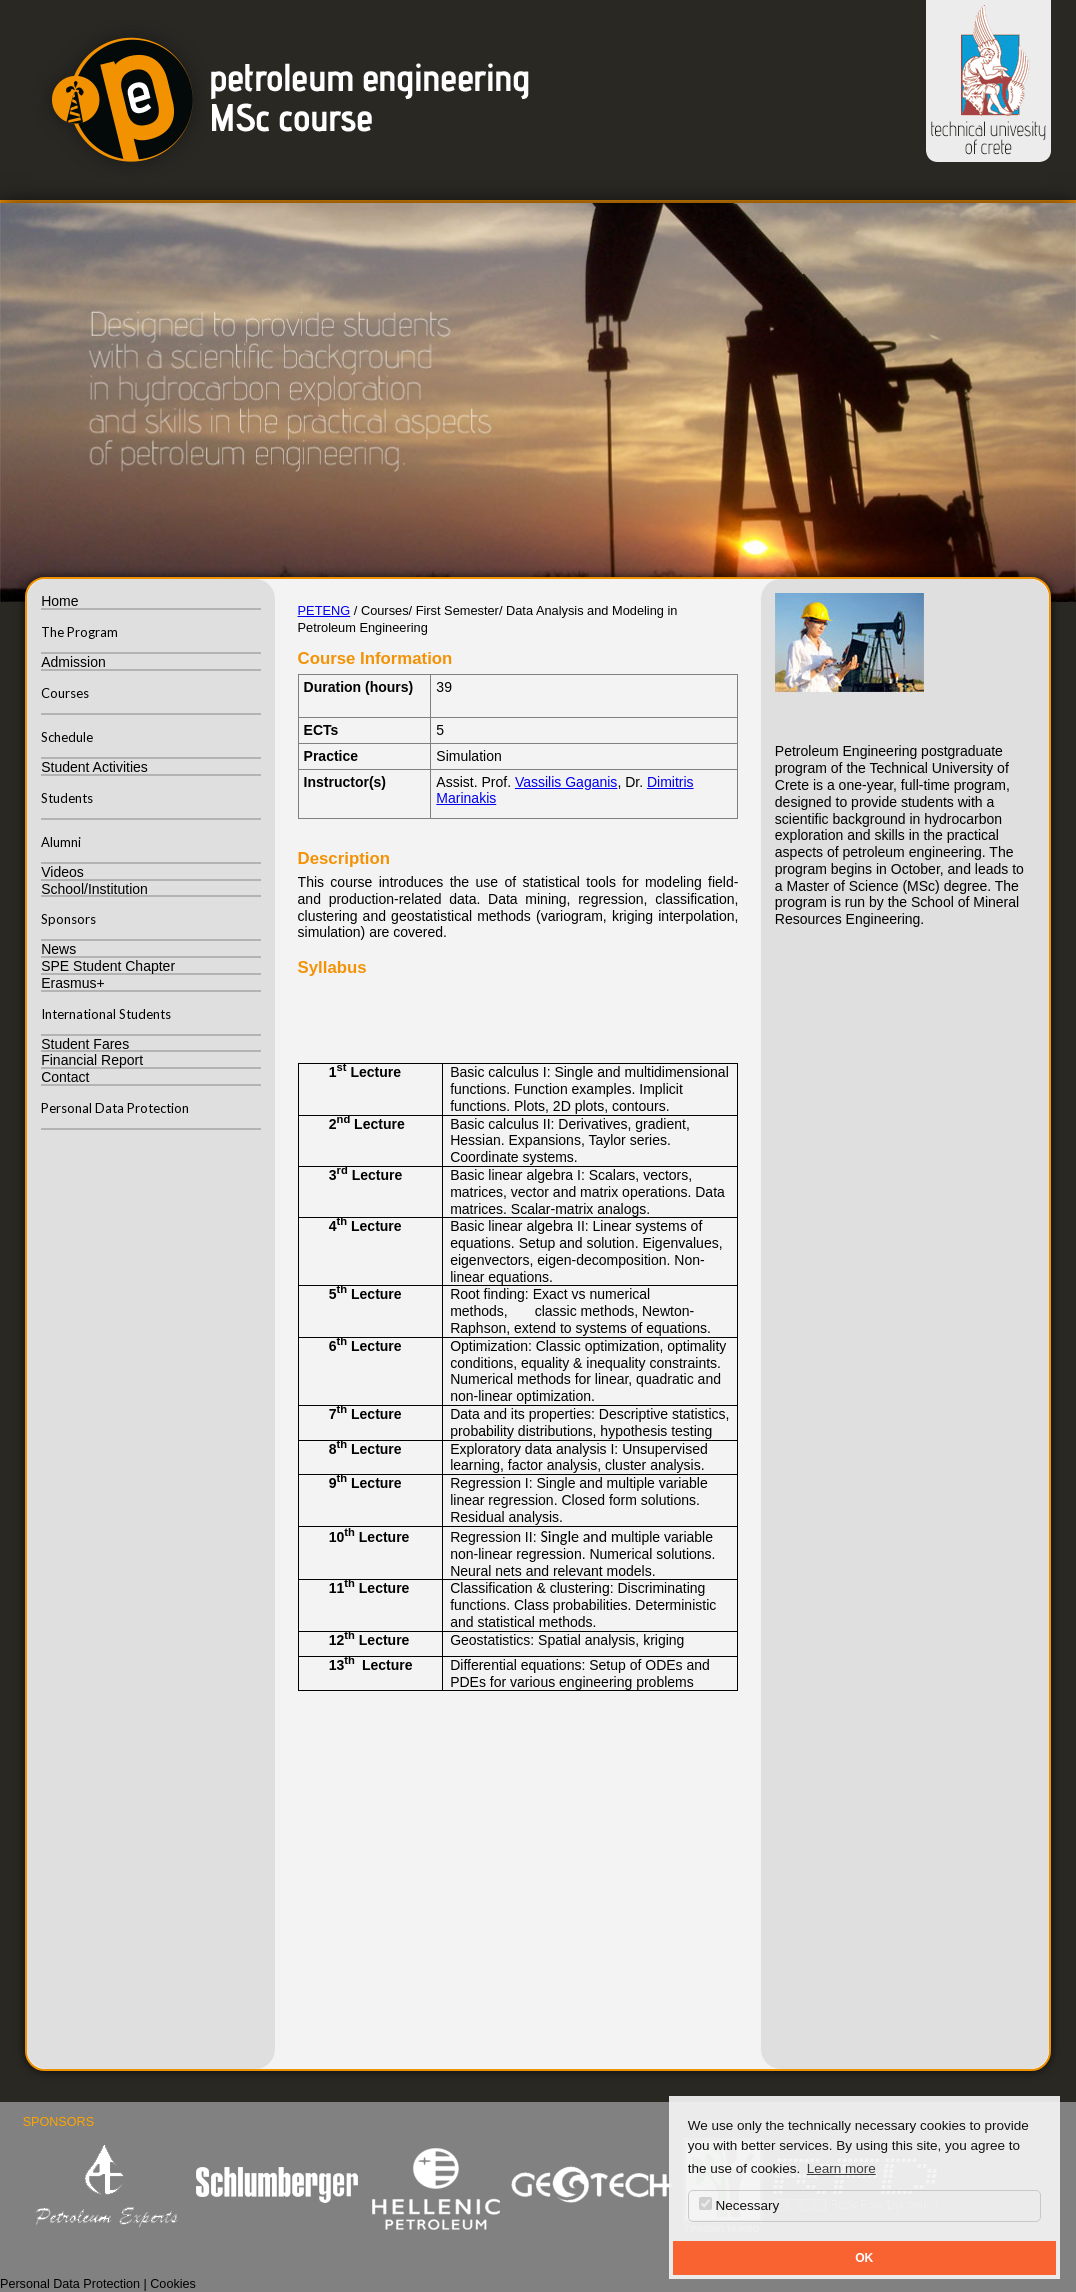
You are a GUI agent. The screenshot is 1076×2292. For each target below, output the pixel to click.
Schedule (67, 737)
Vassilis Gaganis (566, 782)
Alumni (61, 842)
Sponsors (68, 919)
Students (67, 798)
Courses (65, 693)
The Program (79, 632)
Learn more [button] (841, 2168)
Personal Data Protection (115, 1108)
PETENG (324, 610)
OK (864, 2258)
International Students (106, 1014)
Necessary (739, 2205)
